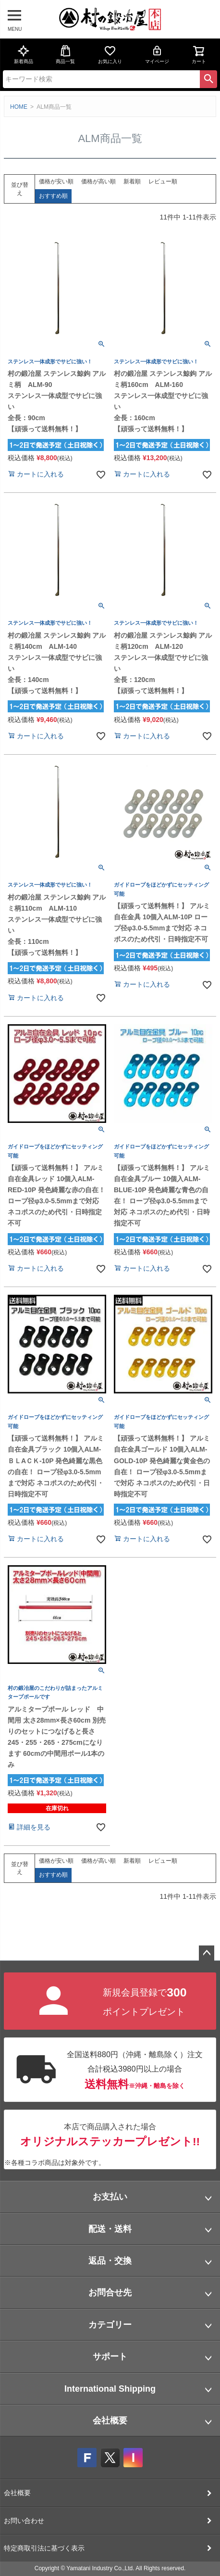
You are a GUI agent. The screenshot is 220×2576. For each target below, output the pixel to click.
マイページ (157, 54)
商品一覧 (65, 54)
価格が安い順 (56, 181)
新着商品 (23, 54)
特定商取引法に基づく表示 (44, 2548)
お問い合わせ (24, 2520)
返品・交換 (110, 2261)
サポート (110, 2356)
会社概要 (110, 2420)
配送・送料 (110, 2229)
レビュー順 (162, 181)
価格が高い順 (98, 181)
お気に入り (110, 54)
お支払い (110, 2197)
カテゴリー (110, 2325)
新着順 (132, 181)
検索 (208, 79)
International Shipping (110, 2389)
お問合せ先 (110, 2292)
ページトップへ (206, 1953)
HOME (18, 106)
